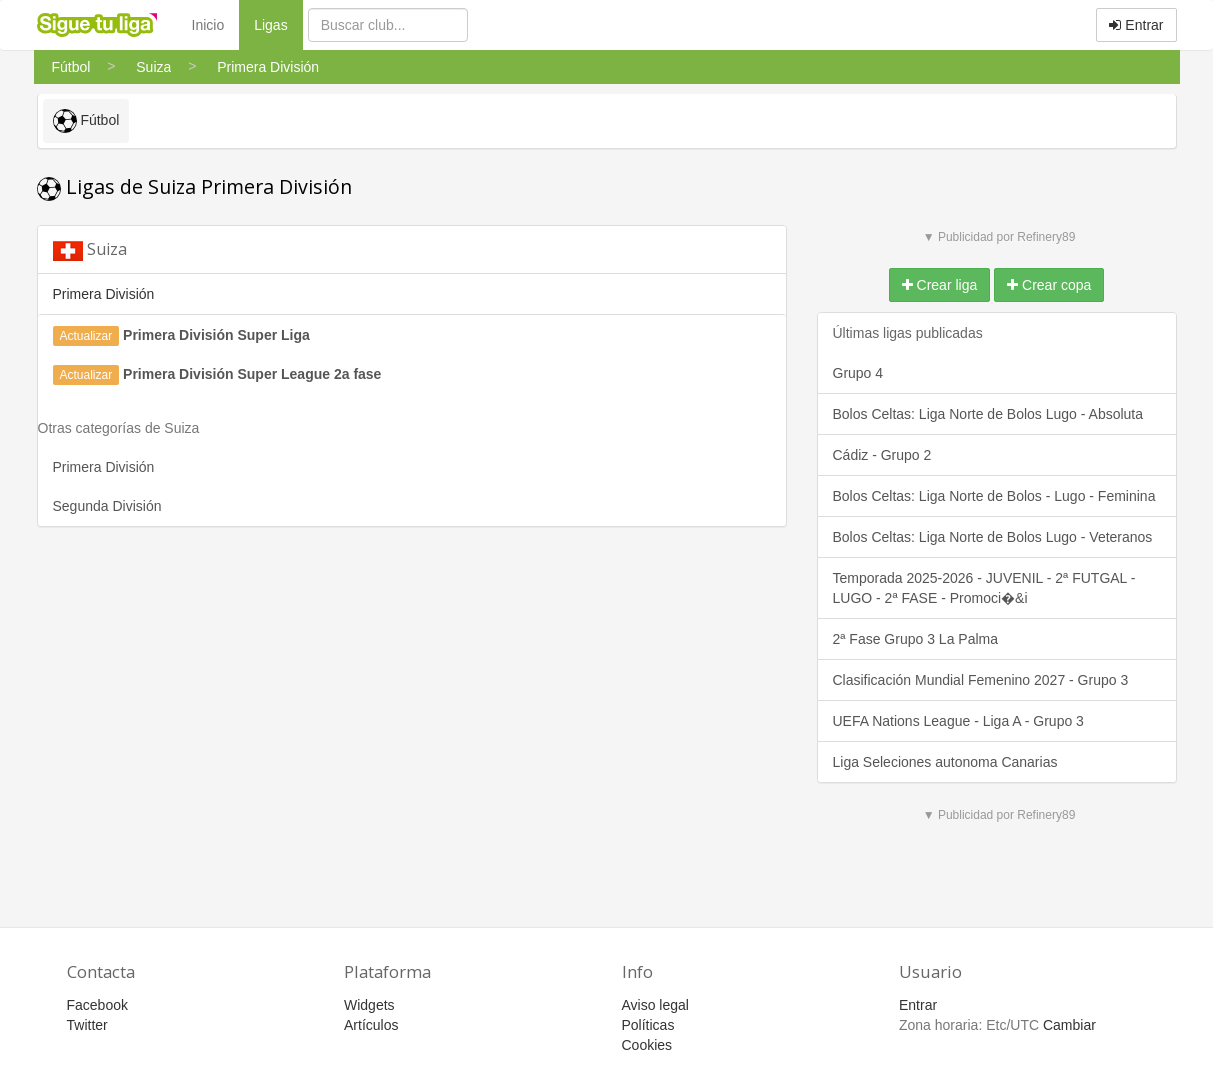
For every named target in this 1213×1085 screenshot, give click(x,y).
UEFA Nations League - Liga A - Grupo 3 (958, 721)
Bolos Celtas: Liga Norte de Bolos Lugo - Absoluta (988, 414)
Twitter (87, 1025)
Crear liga (940, 285)
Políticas (648, 1025)
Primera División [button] (104, 294)
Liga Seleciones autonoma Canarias (945, 762)
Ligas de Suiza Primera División (194, 186)
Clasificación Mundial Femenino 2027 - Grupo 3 (981, 680)
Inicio (208, 25)
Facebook (97, 1005)
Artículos (371, 1025)
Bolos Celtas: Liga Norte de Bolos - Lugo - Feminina (994, 496)
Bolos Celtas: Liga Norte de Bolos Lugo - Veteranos (993, 537)
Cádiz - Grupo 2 (882, 455)
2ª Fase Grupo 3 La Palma (916, 639)
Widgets (369, 1005)
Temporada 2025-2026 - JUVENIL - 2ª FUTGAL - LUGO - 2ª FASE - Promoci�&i (984, 588)
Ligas (278, 23)
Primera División (104, 467)
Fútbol (86, 121)
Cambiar (1069, 1025)
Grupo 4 (858, 373)
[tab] (412, 249)
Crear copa (1049, 285)
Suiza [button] (90, 249)
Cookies (647, 1045)
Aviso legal (655, 1005)
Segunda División (107, 506)
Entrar (1136, 25)
